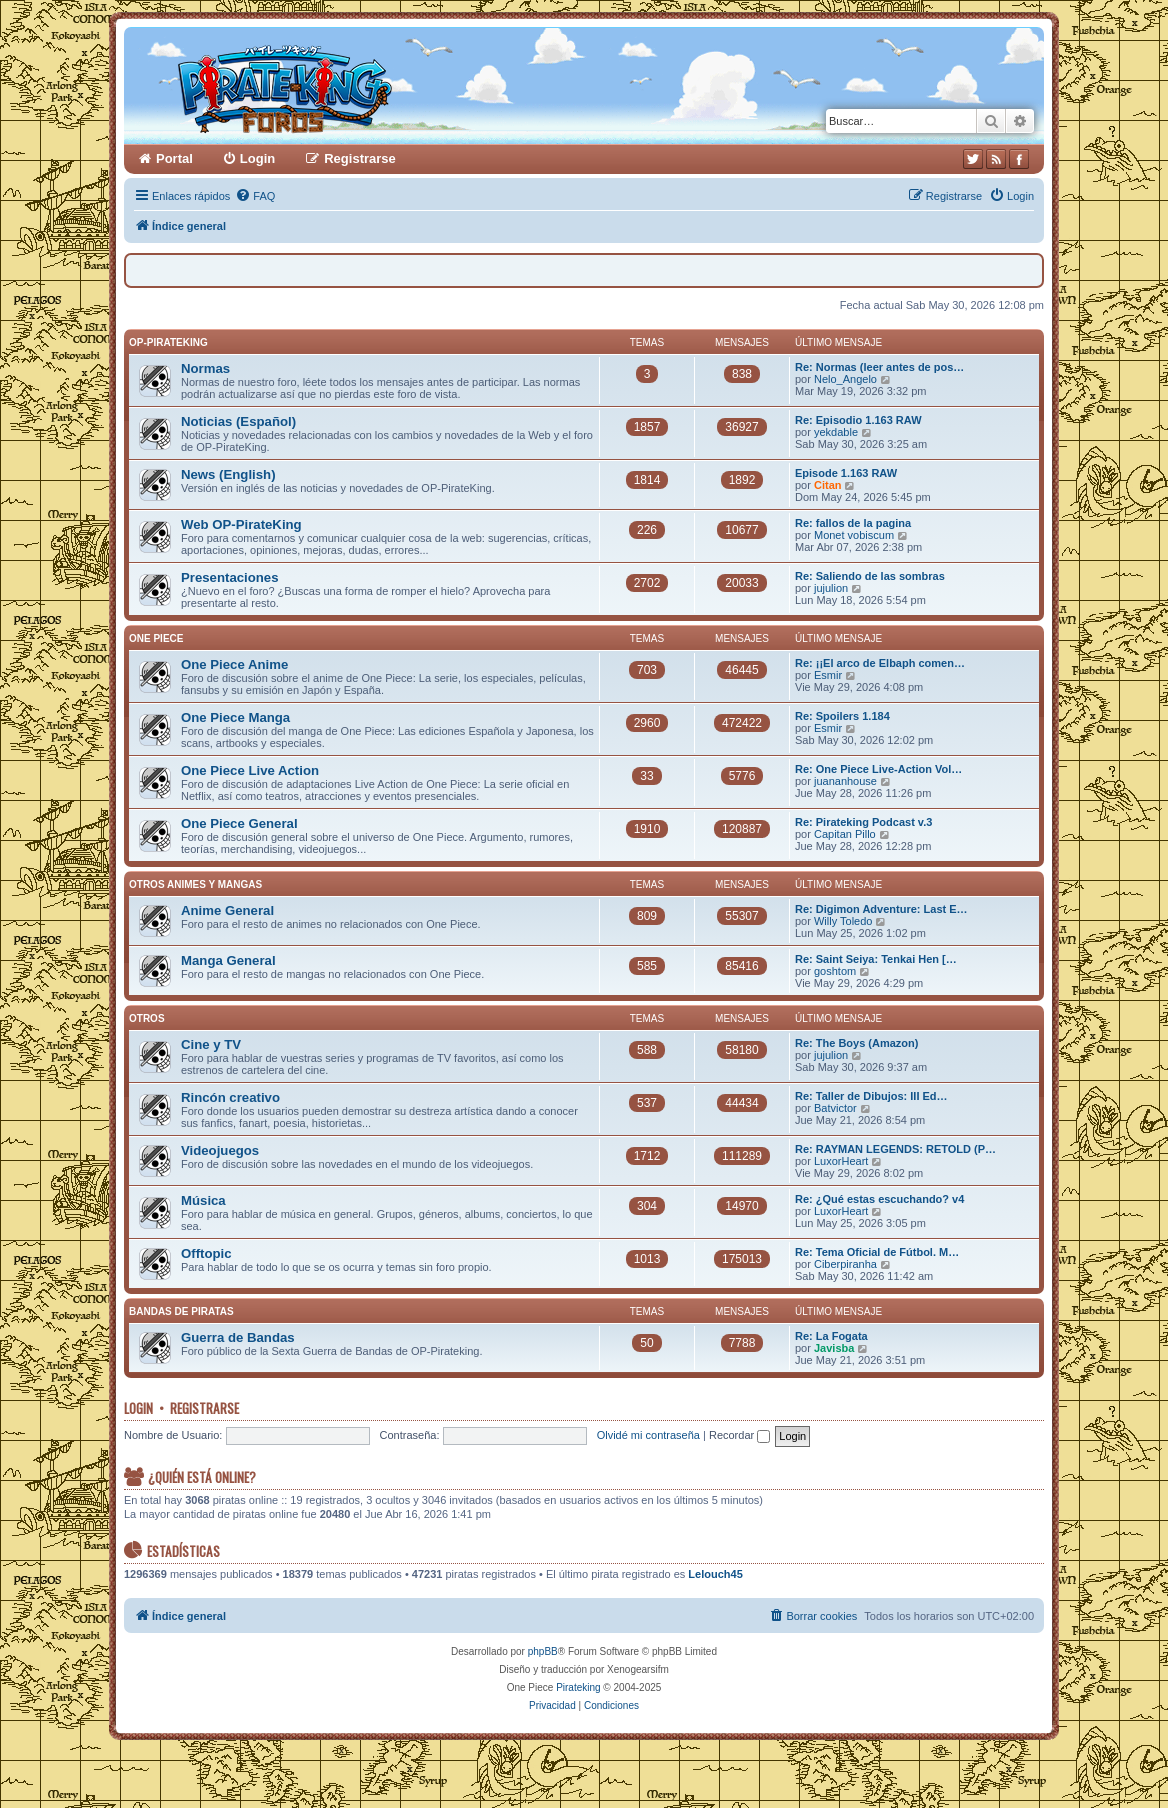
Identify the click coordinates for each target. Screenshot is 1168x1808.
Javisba (834, 1348)
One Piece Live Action (250, 770)
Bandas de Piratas (181, 1311)
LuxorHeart (841, 1161)
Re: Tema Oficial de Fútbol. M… (877, 1252)
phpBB (543, 1651)
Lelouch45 (715, 1574)
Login (138, 1408)
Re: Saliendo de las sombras (870, 576)
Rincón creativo (230, 1097)
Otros (147, 1018)
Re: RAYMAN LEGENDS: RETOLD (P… (895, 1149)
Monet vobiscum (854, 535)
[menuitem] (255, 196)
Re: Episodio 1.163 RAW (858, 420)
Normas (205, 368)
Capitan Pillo (845, 834)
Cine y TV (211, 1044)
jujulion (831, 588)
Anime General (227, 910)
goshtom (835, 971)
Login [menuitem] (257, 158)
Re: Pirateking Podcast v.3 (863, 822)
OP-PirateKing (168, 342)
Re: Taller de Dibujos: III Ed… (871, 1096)
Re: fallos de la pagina (853, 523)
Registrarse (204, 1408)
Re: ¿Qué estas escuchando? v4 (879, 1199)
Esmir (828, 675)
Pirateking (578, 1687)
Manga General (228, 960)
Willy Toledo (843, 921)
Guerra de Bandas (238, 1337)
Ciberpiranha (845, 1264)
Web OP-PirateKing (241, 524)
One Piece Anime (234, 664)
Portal (174, 158)
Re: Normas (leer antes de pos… (879, 367)
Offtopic (206, 1253)
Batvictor (835, 1108)
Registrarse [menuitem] (360, 158)
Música (203, 1200)
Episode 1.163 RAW (846, 473)
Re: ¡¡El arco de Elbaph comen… (880, 663)
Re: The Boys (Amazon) (856, 1043)
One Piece (156, 638)
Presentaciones (230, 577)
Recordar (739, 1435)
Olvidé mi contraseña (648, 1435)
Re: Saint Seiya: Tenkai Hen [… (876, 959)
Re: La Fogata (831, 1336)
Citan (828, 485)
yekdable (836, 432)
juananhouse (845, 781)
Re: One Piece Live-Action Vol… (878, 769)
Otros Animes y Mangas (195, 884)
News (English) (228, 474)
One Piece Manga (235, 717)
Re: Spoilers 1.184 (842, 716)
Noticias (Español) (238, 421)
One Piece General (239, 823)
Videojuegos (220, 1150)
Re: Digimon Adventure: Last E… (881, 909)
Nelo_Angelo (845, 379)
